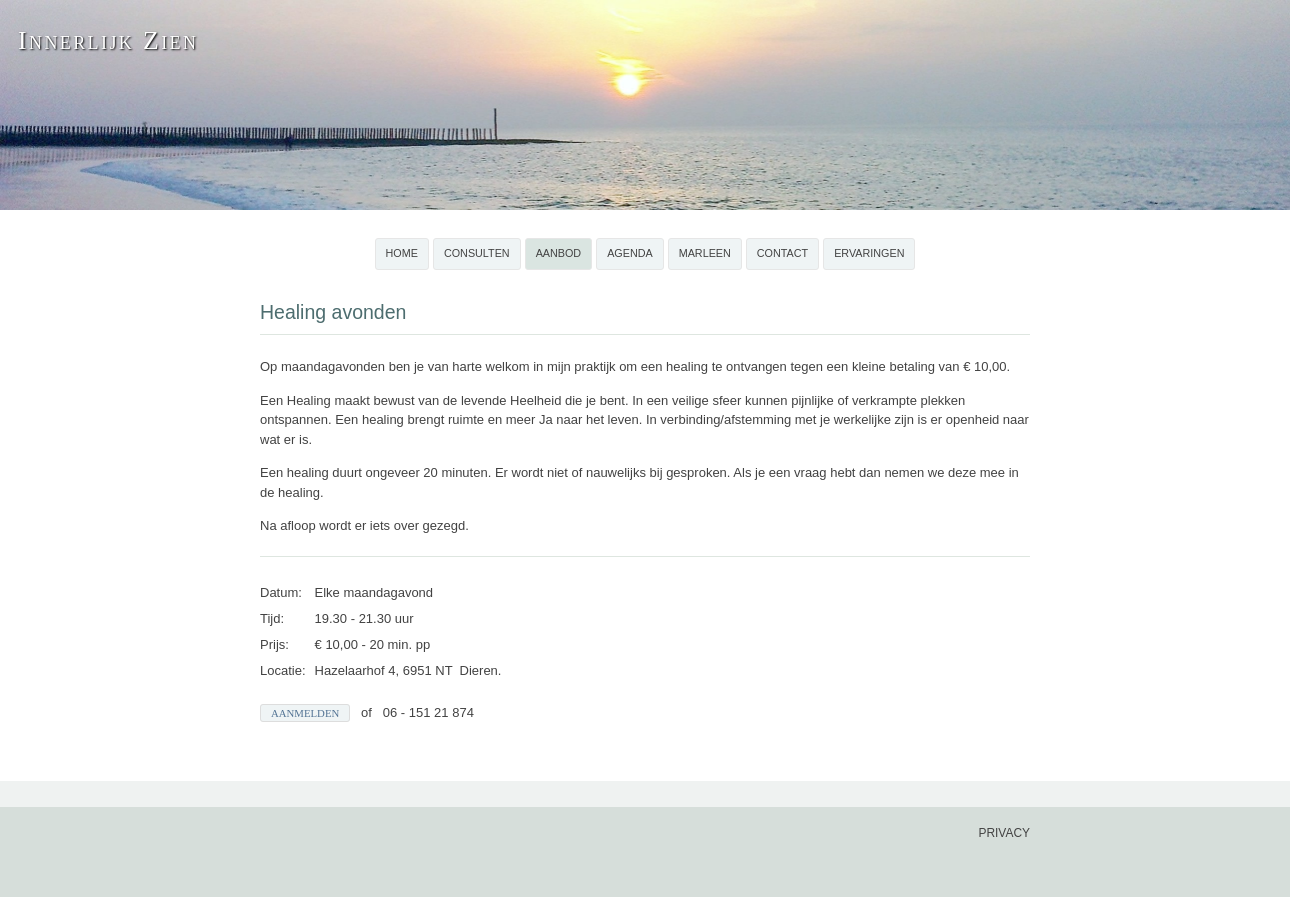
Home (402, 253)
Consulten (477, 253)
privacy (1004, 833)
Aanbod (559, 253)
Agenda (630, 253)
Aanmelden (305, 713)
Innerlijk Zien (108, 40)
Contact (782, 253)
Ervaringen (869, 253)
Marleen (705, 253)
